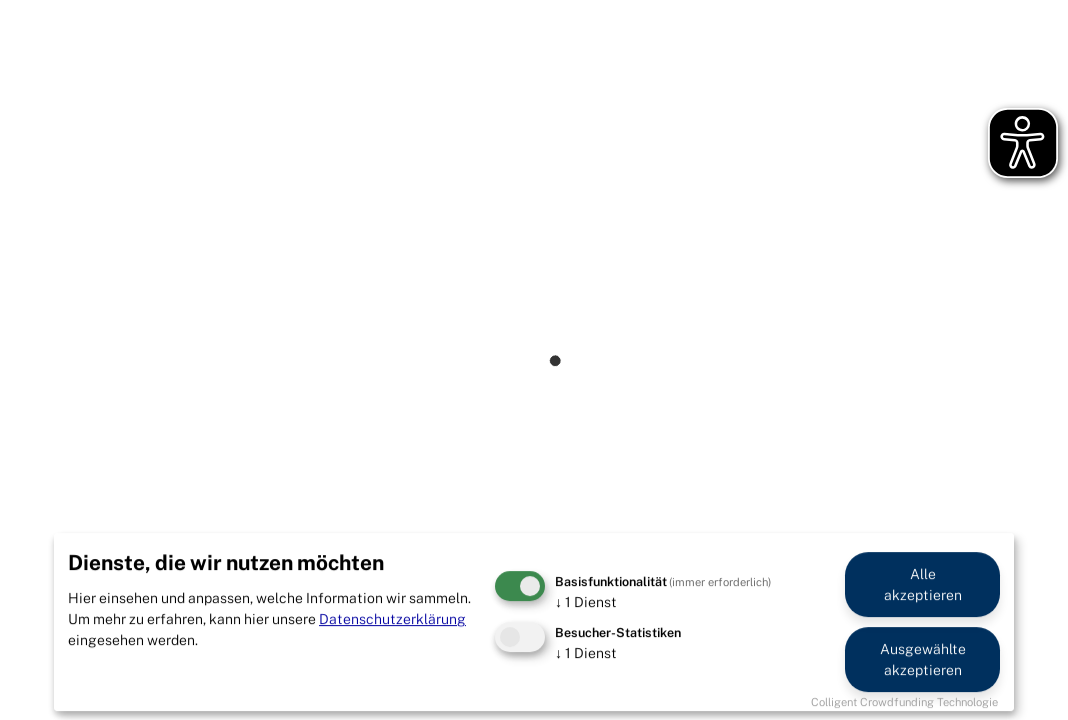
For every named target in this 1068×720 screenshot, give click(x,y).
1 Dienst (586, 602)
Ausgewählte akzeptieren (923, 659)
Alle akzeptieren (923, 584)
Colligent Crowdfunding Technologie (904, 702)
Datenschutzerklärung (392, 619)
